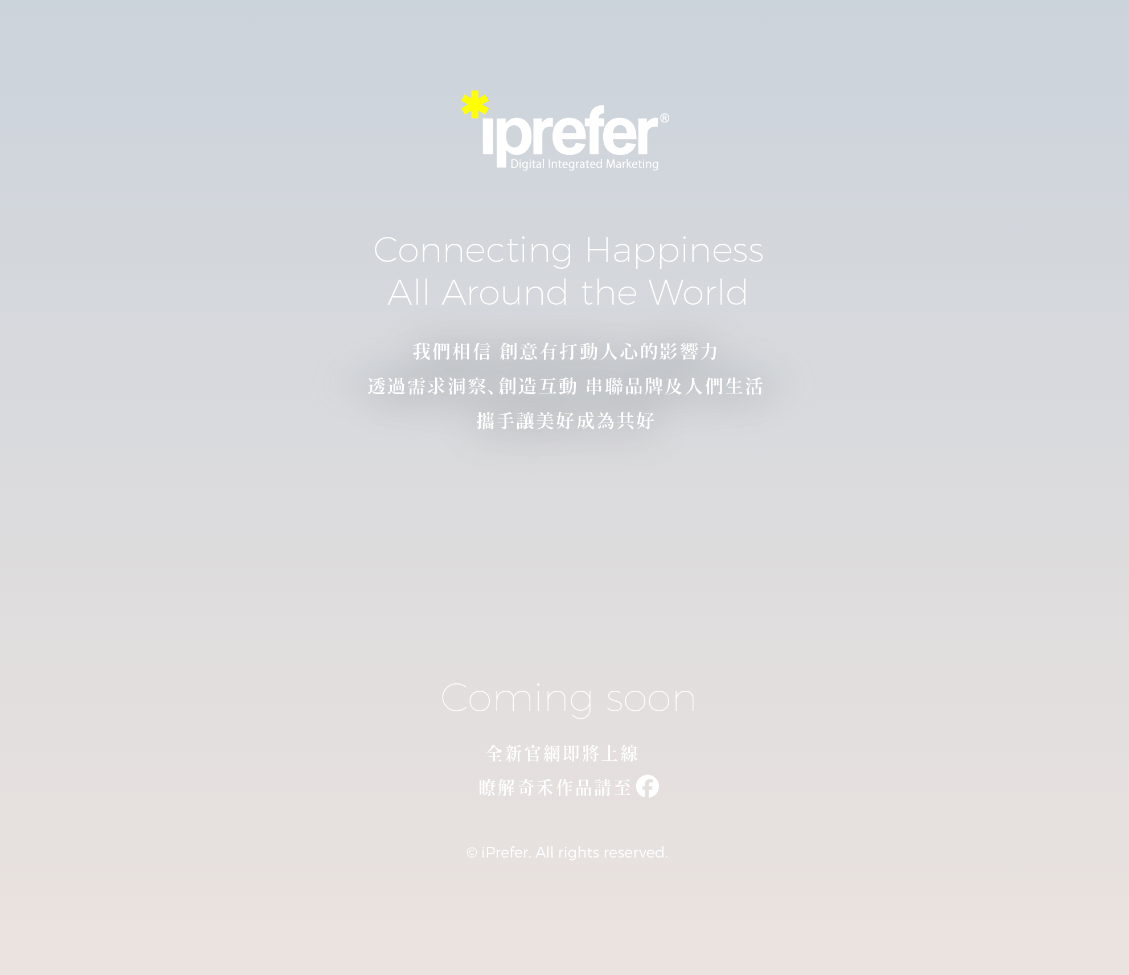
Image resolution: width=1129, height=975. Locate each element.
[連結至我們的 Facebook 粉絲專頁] (564, 791)
